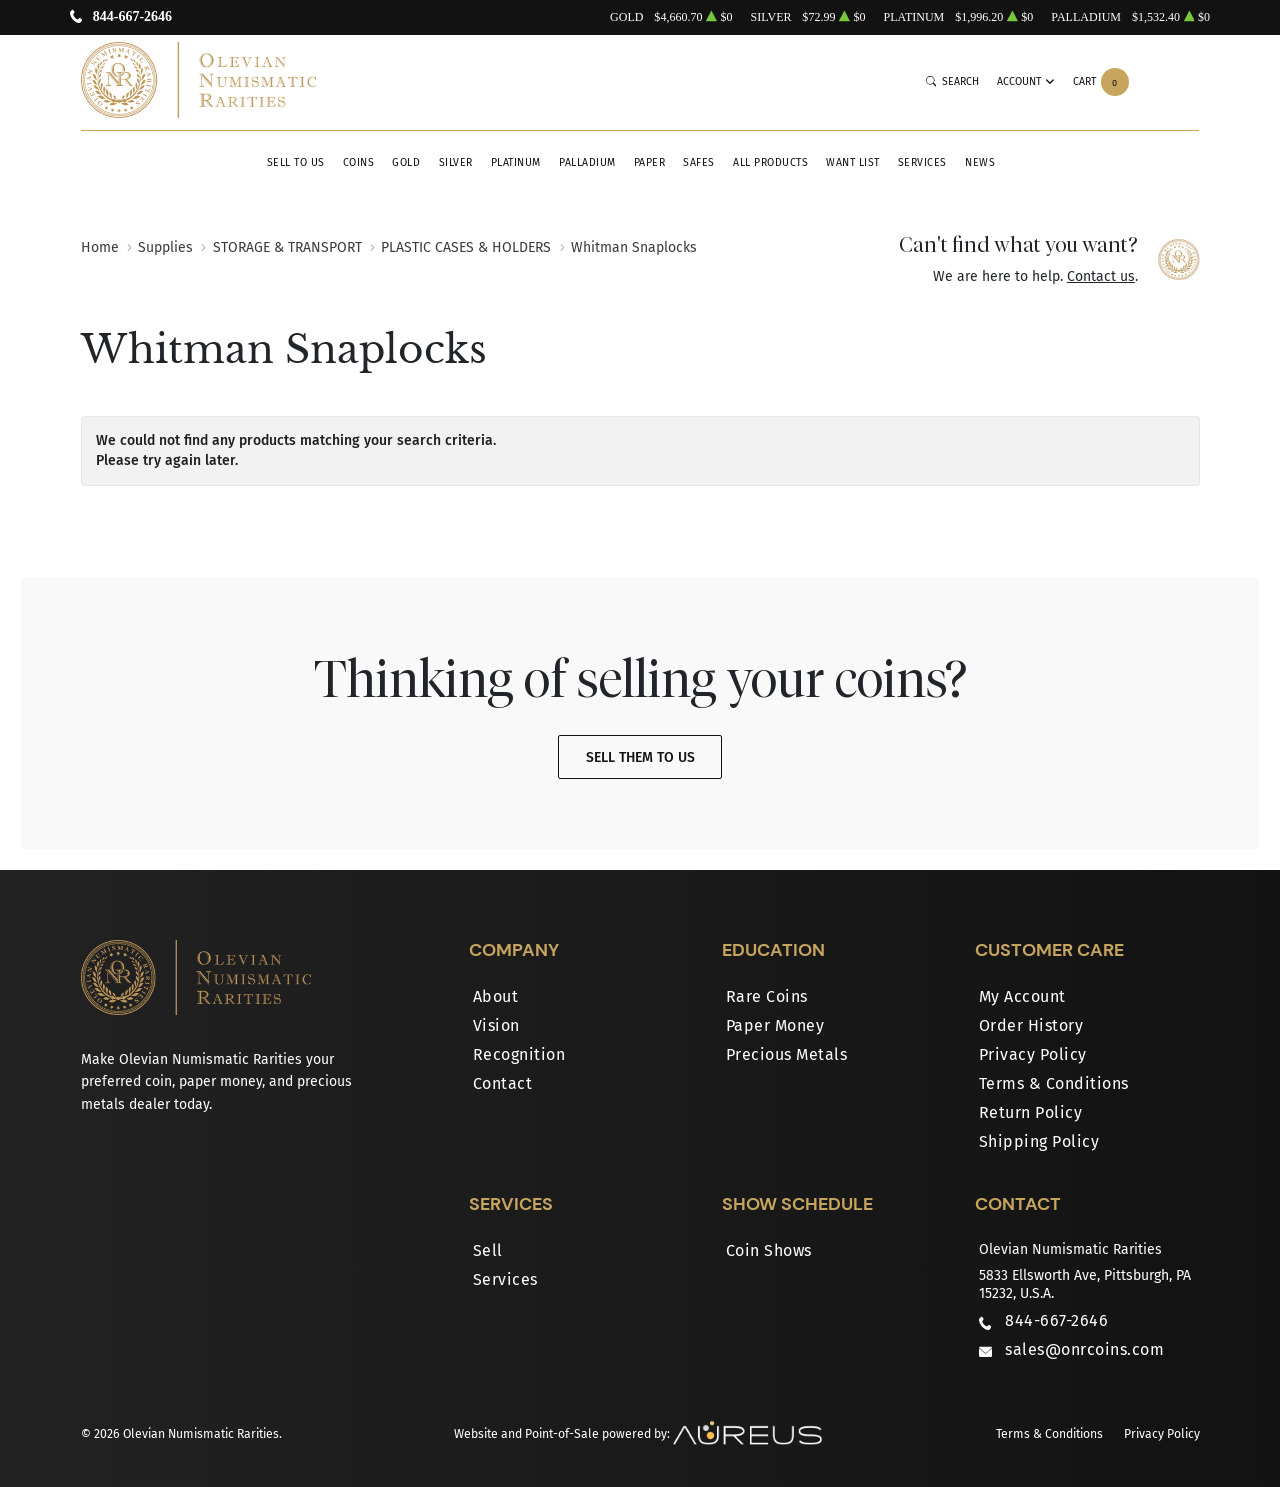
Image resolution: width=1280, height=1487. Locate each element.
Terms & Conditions (1054, 1083)
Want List (853, 162)
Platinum (516, 162)
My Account (1022, 996)
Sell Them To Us (640, 757)
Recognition (519, 1054)
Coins (359, 162)
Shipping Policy (1039, 1141)
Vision (496, 1025)
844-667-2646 (132, 17)
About (496, 996)
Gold (406, 162)
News (980, 162)
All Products (770, 162)
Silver (456, 162)
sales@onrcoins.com (1084, 1349)
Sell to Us (296, 162)
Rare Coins (767, 996)
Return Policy (1031, 1112)
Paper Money (775, 1025)
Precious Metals (787, 1054)
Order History (1031, 1025)
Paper (650, 162)
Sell (488, 1250)
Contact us (1101, 276)
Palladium (587, 162)
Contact (503, 1083)
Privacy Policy (1033, 1054)
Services (922, 162)
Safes (699, 162)
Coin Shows (769, 1250)
